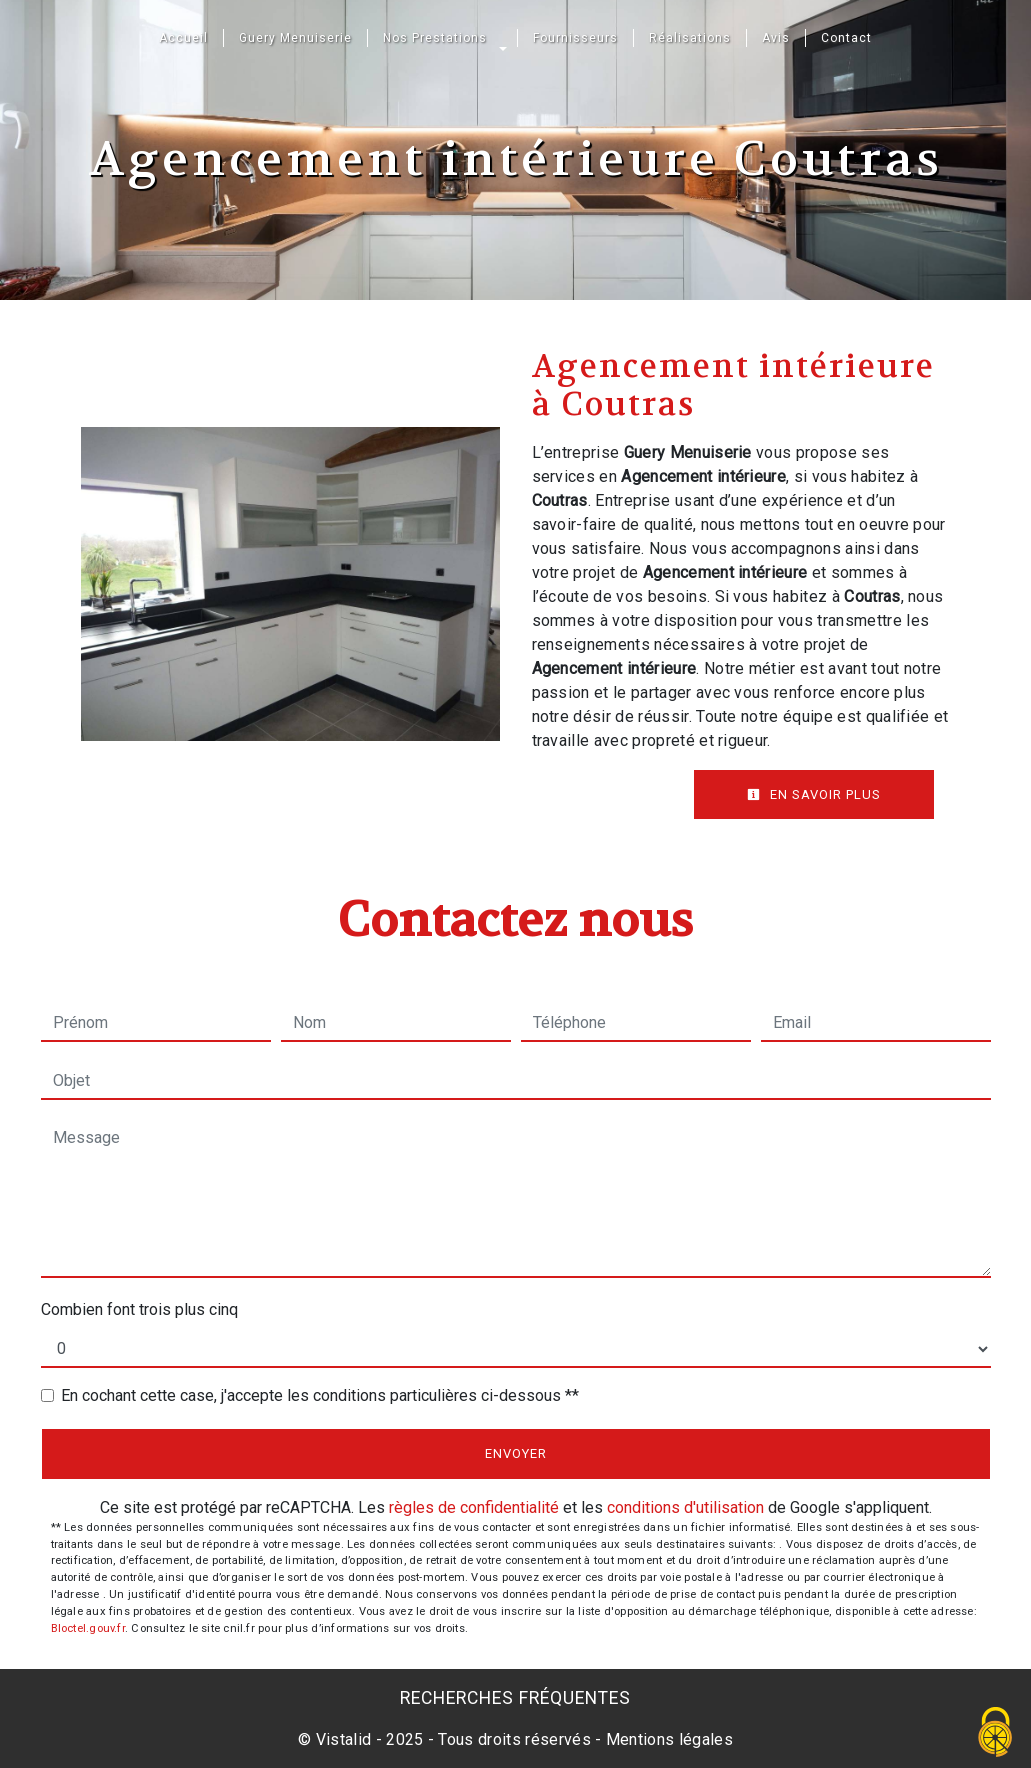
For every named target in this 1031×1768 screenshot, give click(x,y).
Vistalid (344, 1739)
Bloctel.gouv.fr (88, 1628)
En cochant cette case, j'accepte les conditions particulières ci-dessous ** (320, 1395)
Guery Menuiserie (295, 38)
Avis (776, 38)
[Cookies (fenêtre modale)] (996, 1733)
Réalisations (690, 38)
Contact (846, 38)
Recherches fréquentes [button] (515, 1698)
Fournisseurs (575, 38)
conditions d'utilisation (685, 1507)
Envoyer (516, 1453)
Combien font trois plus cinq (139, 1309)
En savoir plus (814, 794)
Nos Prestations (435, 38)
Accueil (183, 38)
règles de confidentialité (474, 1507)
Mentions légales (667, 1739)
